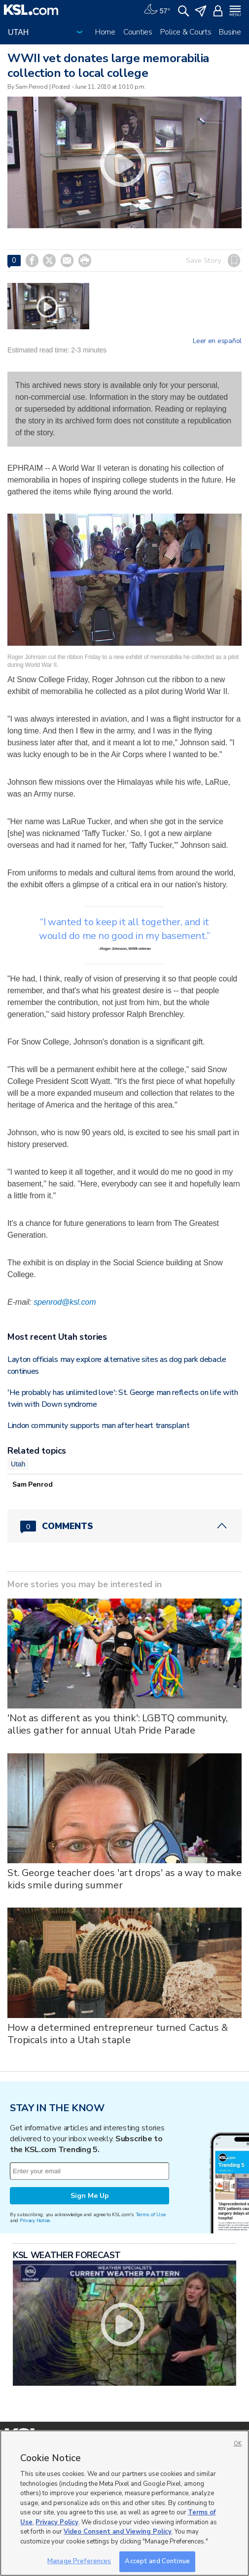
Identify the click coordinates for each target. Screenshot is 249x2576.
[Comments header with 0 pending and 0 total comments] (124, 1526)
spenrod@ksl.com (65, 1302)
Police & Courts (186, 32)
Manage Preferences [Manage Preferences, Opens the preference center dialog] (79, 2561)
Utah (18, 1464)
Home (105, 32)
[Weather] (156, 10)
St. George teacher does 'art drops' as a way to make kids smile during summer (124, 1879)
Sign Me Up (90, 2195)
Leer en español (217, 341)
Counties (137, 32)
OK (238, 2443)
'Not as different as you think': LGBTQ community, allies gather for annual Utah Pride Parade (117, 1724)
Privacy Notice (35, 2220)
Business (234, 32)
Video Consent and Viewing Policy (118, 2531)
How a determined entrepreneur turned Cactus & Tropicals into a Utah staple (117, 2034)
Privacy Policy (57, 2522)
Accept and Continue (157, 2561)
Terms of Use (151, 2214)
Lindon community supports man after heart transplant (98, 1425)
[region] (124, 2503)
